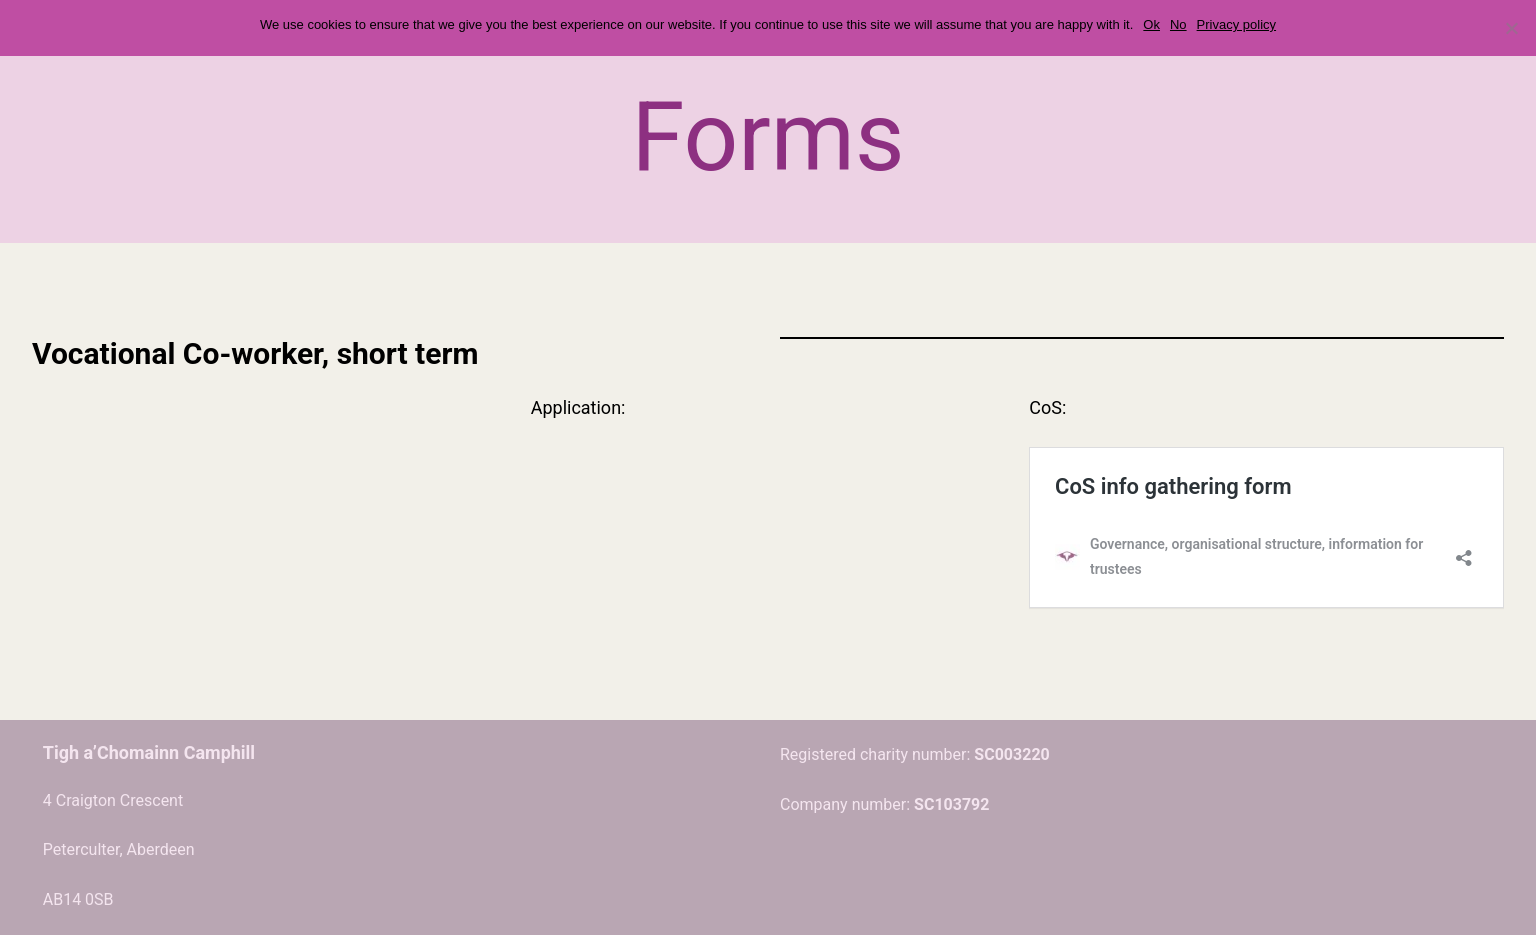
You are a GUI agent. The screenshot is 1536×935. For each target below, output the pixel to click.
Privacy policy (1236, 24)
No (1178, 24)
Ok (1151, 24)
